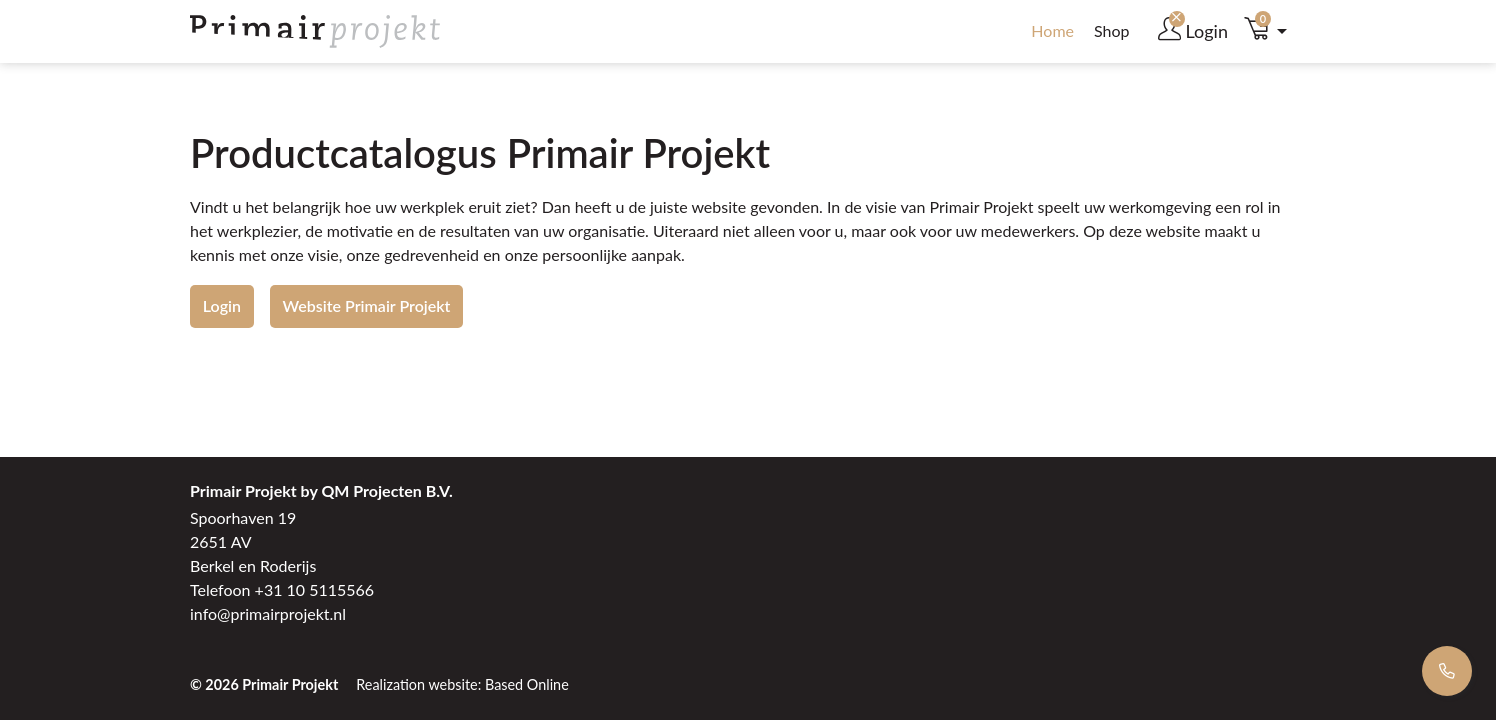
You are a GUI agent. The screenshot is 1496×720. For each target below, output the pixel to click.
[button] (1271, 31)
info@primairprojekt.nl (268, 613)
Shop (1112, 30)
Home (1052, 30)
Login (222, 305)
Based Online (527, 684)
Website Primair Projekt (367, 305)
